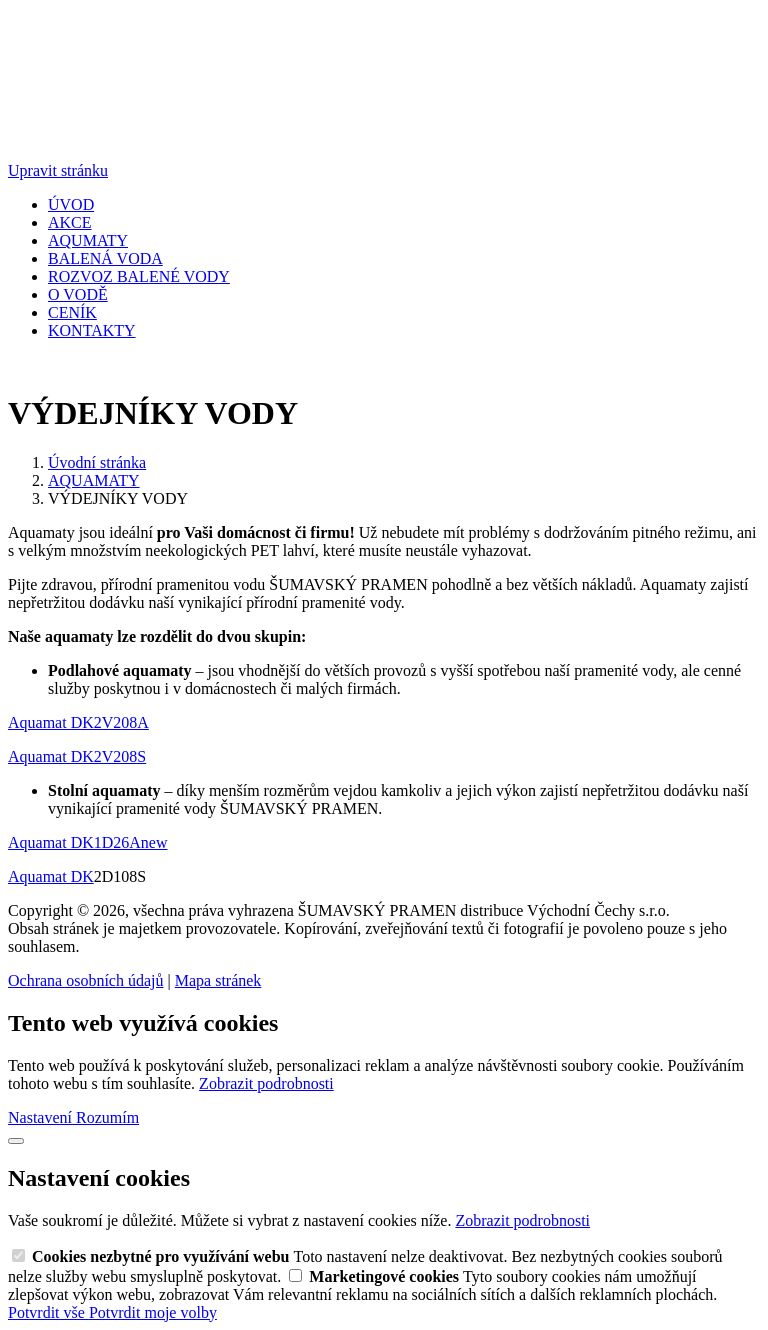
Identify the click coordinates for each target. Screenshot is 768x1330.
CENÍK (72, 312)
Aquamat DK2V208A (78, 722)
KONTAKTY (92, 330)
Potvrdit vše (48, 1312)
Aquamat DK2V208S (77, 756)
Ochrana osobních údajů (86, 980)
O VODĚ (78, 294)
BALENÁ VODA (105, 258)
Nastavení (42, 1117)
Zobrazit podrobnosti (266, 1083)
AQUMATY (88, 240)
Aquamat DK (51, 876)
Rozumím (107, 1117)
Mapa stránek (218, 980)
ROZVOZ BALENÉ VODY (139, 276)
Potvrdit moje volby (153, 1312)
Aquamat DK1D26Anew (88, 842)
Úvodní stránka (97, 462)
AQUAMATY (94, 480)
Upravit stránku (58, 170)
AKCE (70, 222)
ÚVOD (71, 204)
